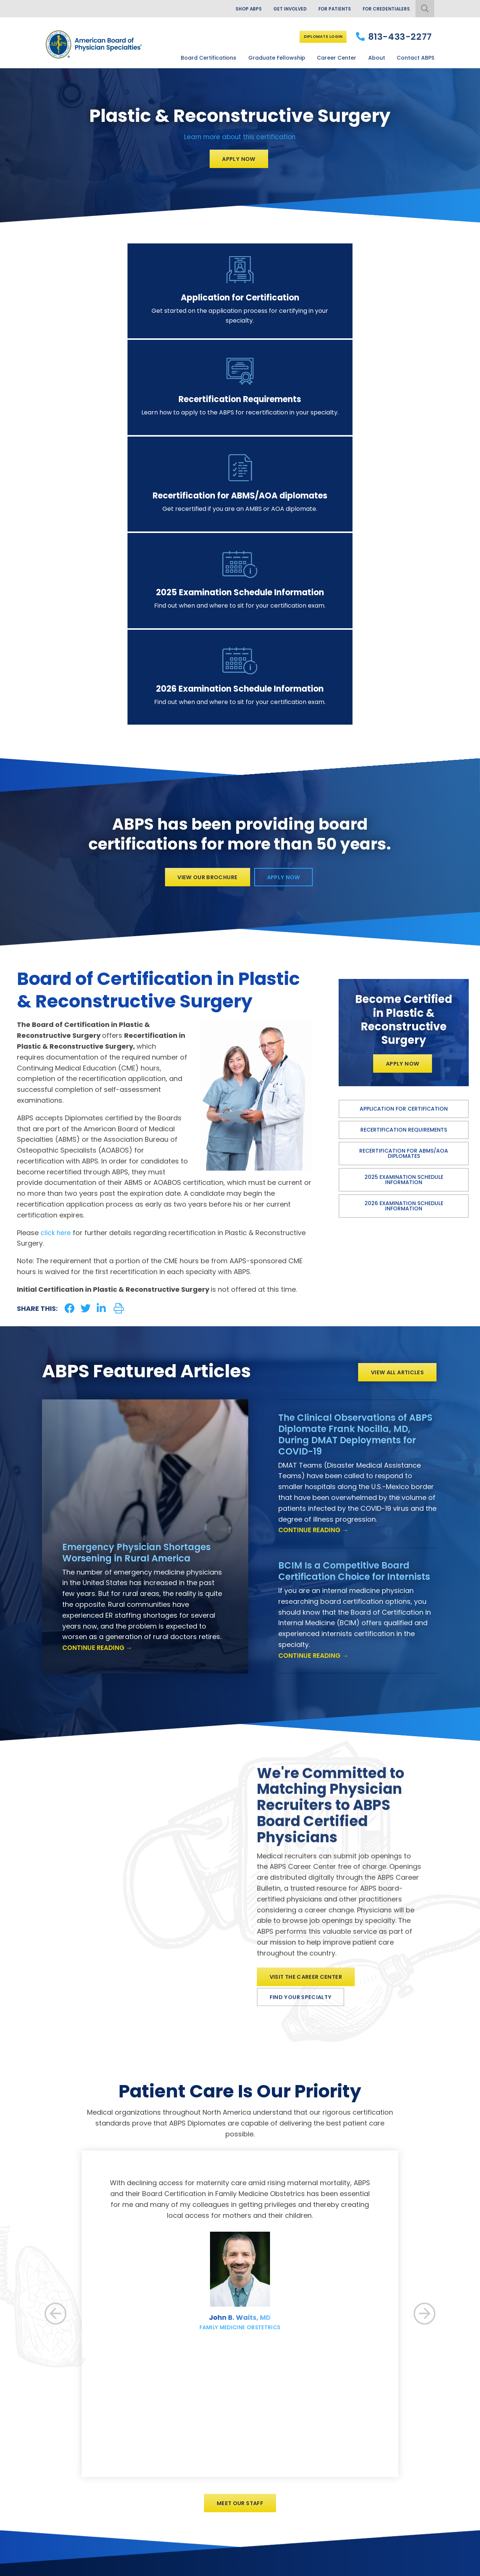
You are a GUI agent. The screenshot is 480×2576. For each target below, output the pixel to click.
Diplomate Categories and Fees (217, 2411)
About (376, 56)
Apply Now (239, 159)
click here (57, 1009)
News (293, 2448)
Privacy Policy (59, 2569)
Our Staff (298, 2424)
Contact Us (301, 2506)
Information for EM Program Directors (224, 2489)
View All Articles (395, 1149)
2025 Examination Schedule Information (403, 958)
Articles (296, 2436)
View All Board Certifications (212, 2387)
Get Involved (277, 9)
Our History (300, 2387)
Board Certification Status (209, 2424)
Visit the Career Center (310, 1761)
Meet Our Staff (240, 2291)
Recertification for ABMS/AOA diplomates (403, 932)
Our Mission (301, 2399)
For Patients (326, 9)
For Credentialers (383, 9)
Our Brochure (303, 2461)
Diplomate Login (318, 36)
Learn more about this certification (240, 136)
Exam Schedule (196, 2436)
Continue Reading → (99, 1424)
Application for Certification (404, 888)
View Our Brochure (204, 653)
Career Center (336, 56)
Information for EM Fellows (210, 2477)
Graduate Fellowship (276, 56)
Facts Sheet (302, 2473)
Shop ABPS (231, 9)
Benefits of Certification (207, 2399)
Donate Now (375, 2425)
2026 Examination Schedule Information (403, 985)
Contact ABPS (415, 56)
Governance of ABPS (313, 2411)
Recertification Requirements (403, 909)
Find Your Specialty (304, 1783)
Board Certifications (208, 56)
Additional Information (108, 2569)
